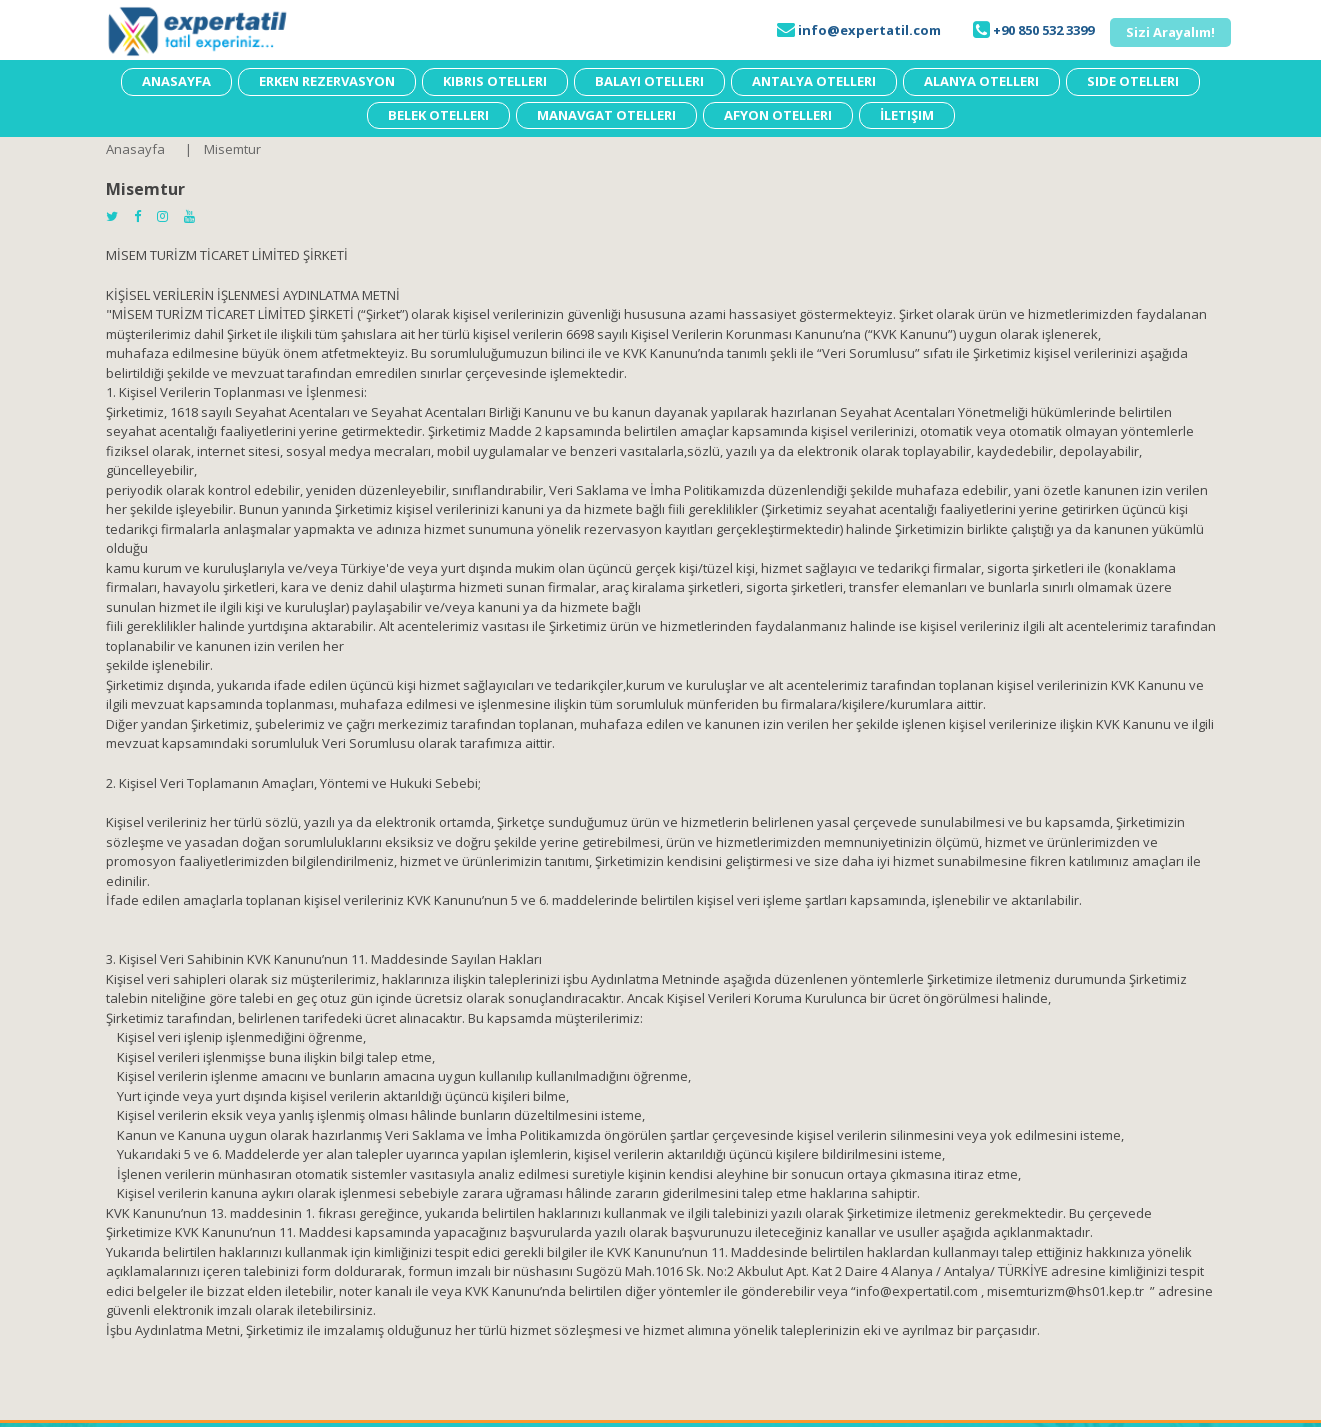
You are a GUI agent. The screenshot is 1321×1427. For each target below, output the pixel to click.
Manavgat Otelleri (606, 115)
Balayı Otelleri (649, 81)
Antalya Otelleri (814, 81)
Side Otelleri (1133, 81)
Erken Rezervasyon (327, 81)
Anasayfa (135, 149)
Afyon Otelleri (778, 115)
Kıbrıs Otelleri (495, 81)
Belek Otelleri (438, 115)
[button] (1170, 32)
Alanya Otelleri (981, 81)
